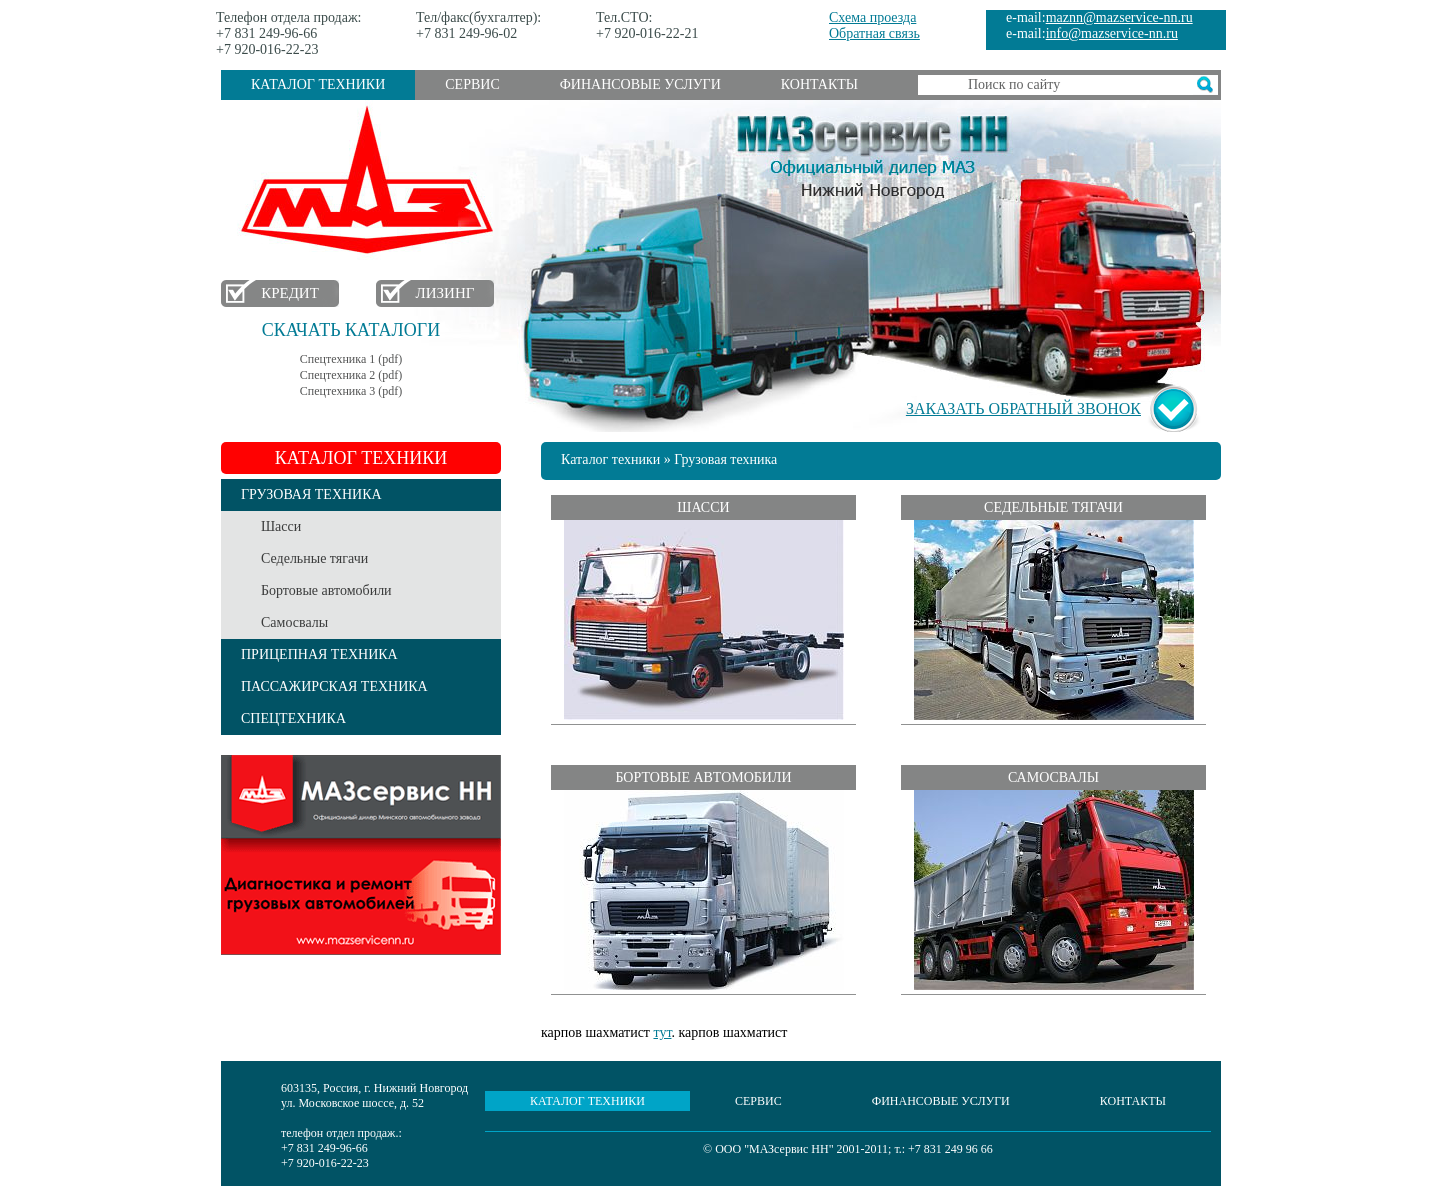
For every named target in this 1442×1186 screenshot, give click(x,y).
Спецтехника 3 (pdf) (351, 391)
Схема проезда (872, 17)
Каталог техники (318, 84)
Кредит (290, 293)
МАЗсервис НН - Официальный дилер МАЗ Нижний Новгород (873, 153)
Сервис (472, 84)
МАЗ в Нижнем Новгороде (371, 180)
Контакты (819, 84)
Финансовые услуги (640, 84)
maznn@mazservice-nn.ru (1119, 17)
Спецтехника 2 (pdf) (351, 375)
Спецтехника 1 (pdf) (351, 359)
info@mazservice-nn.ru (1112, 33)
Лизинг (445, 293)
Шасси (281, 526)
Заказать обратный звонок (1023, 408)
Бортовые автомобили (326, 590)
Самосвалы (294, 622)
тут (662, 1032)
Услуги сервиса (361, 855)
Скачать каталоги (351, 330)
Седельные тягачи (314, 558)
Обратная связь (874, 33)
